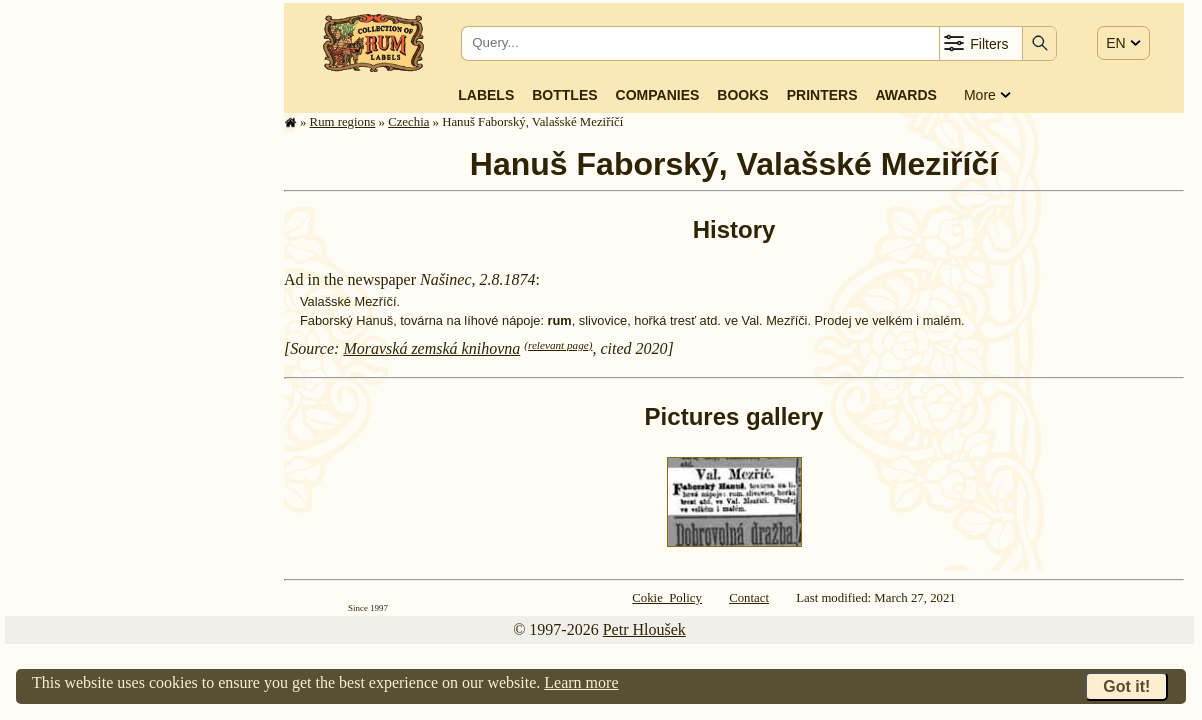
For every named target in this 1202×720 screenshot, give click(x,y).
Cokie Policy (667, 598)
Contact (749, 598)
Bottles (564, 95)
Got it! (1126, 686)
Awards (905, 95)
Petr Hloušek (644, 629)
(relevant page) (558, 345)
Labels (486, 95)
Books (742, 95)
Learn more (581, 682)
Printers (822, 95)
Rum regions (343, 122)
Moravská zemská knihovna (431, 348)
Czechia (408, 122)
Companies (658, 95)
